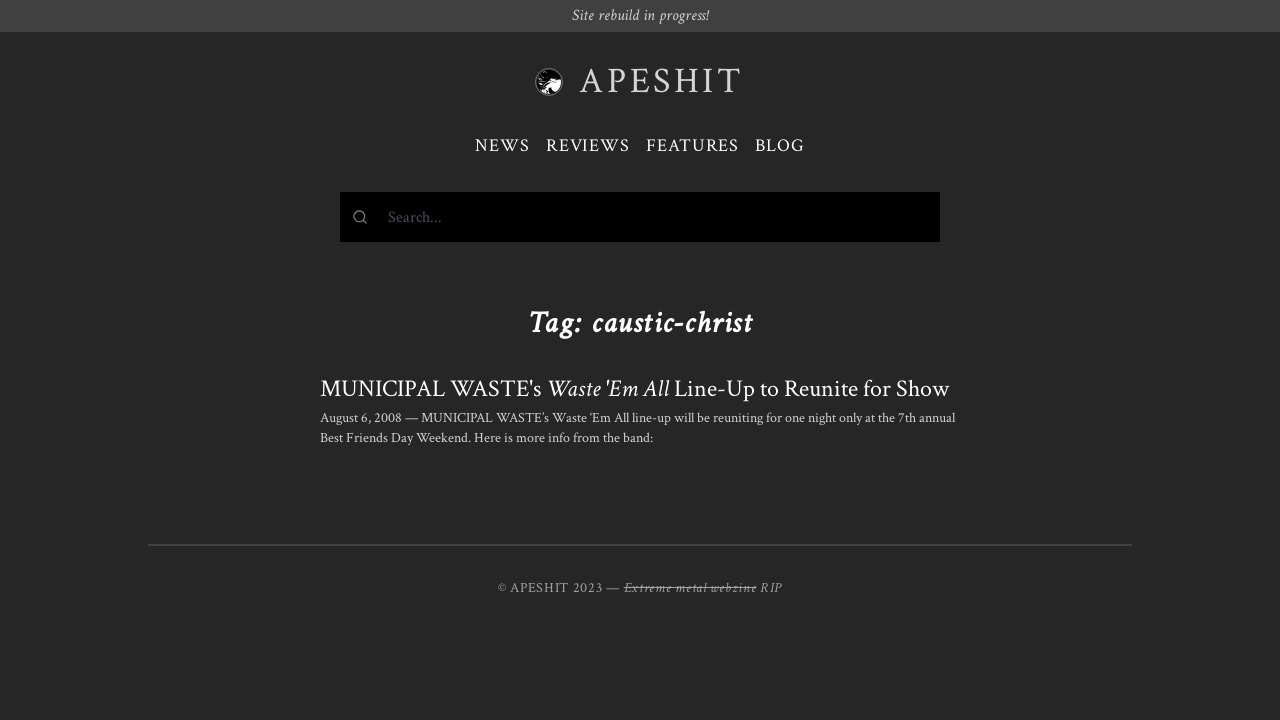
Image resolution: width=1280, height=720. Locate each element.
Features (692, 145)
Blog (780, 145)
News (502, 145)
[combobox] (640, 217)
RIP (771, 588)
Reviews (588, 145)
